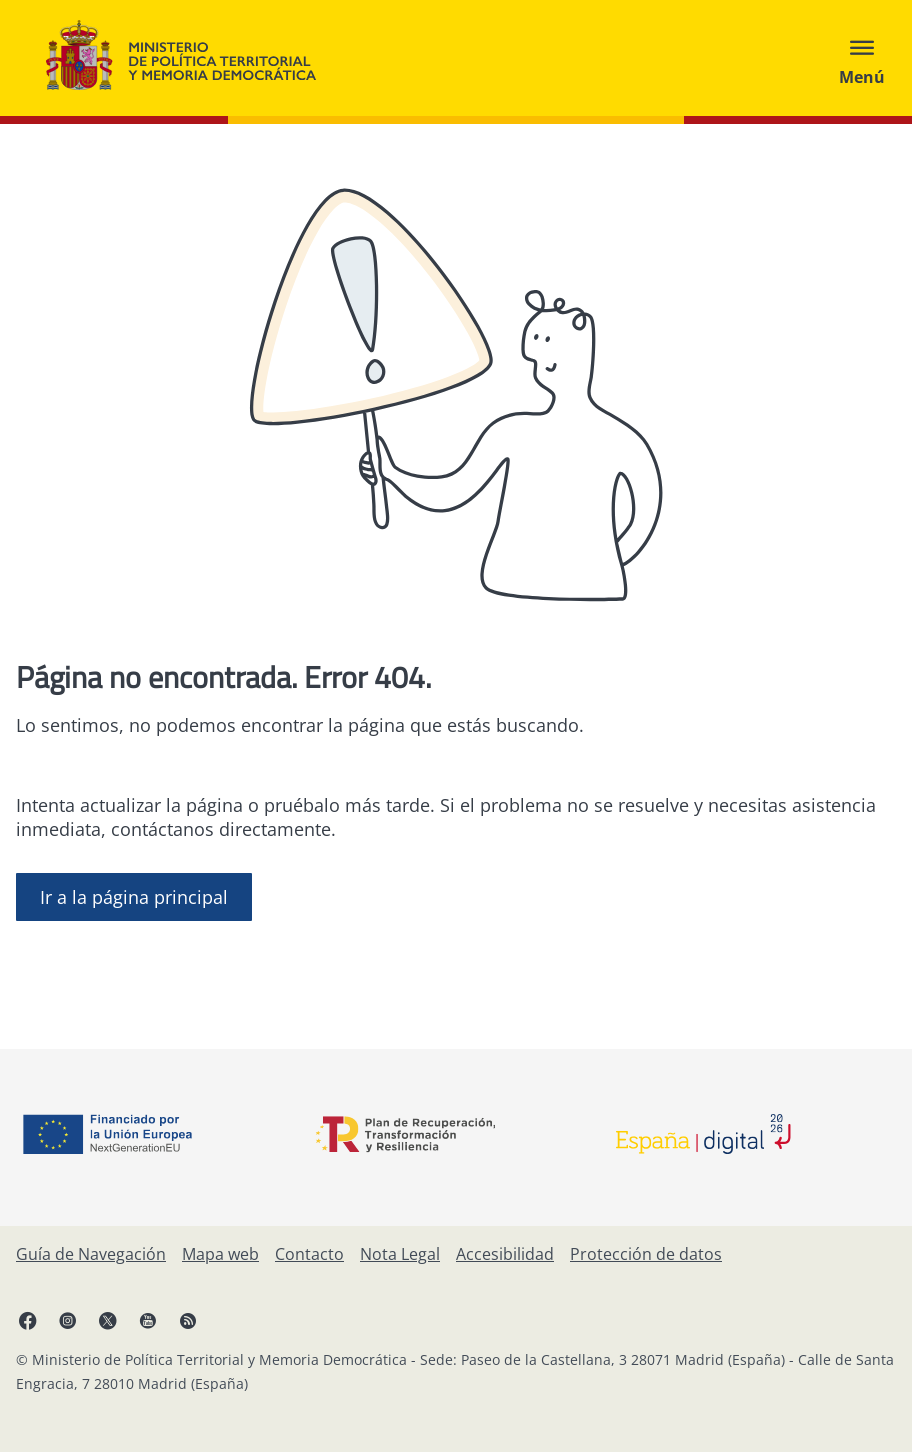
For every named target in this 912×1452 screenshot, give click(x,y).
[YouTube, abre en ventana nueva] (148, 1320)
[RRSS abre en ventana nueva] (188, 1320)
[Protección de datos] (646, 1254)
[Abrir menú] (862, 58)
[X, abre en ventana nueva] (108, 1320)
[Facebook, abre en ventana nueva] (28, 1320)
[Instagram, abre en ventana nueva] (68, 1320)
